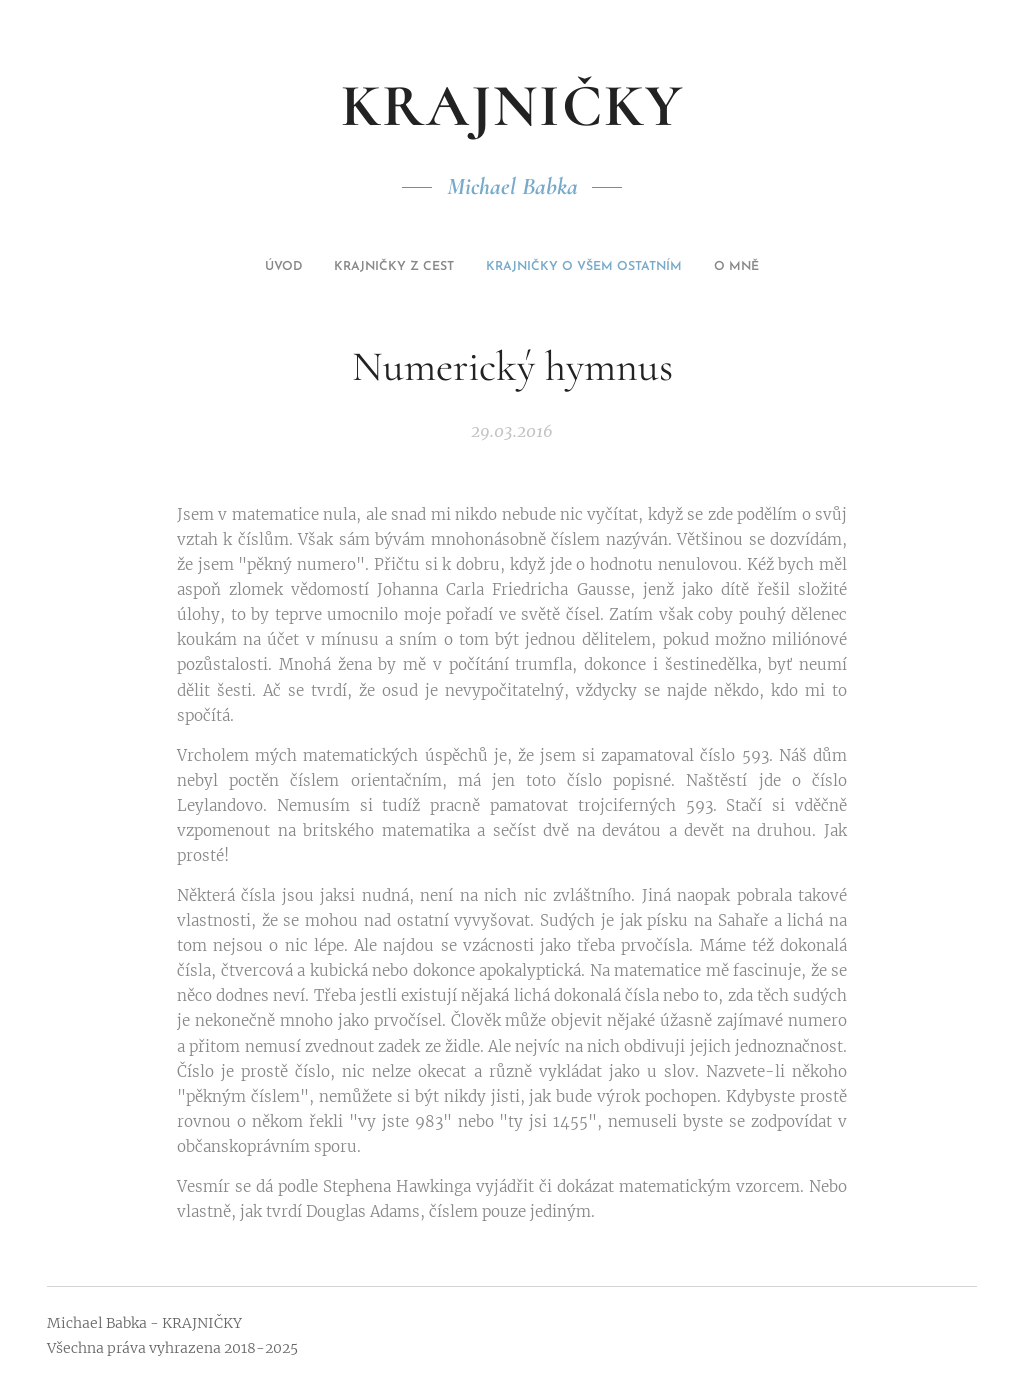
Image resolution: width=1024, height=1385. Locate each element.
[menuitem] (472, 267)
